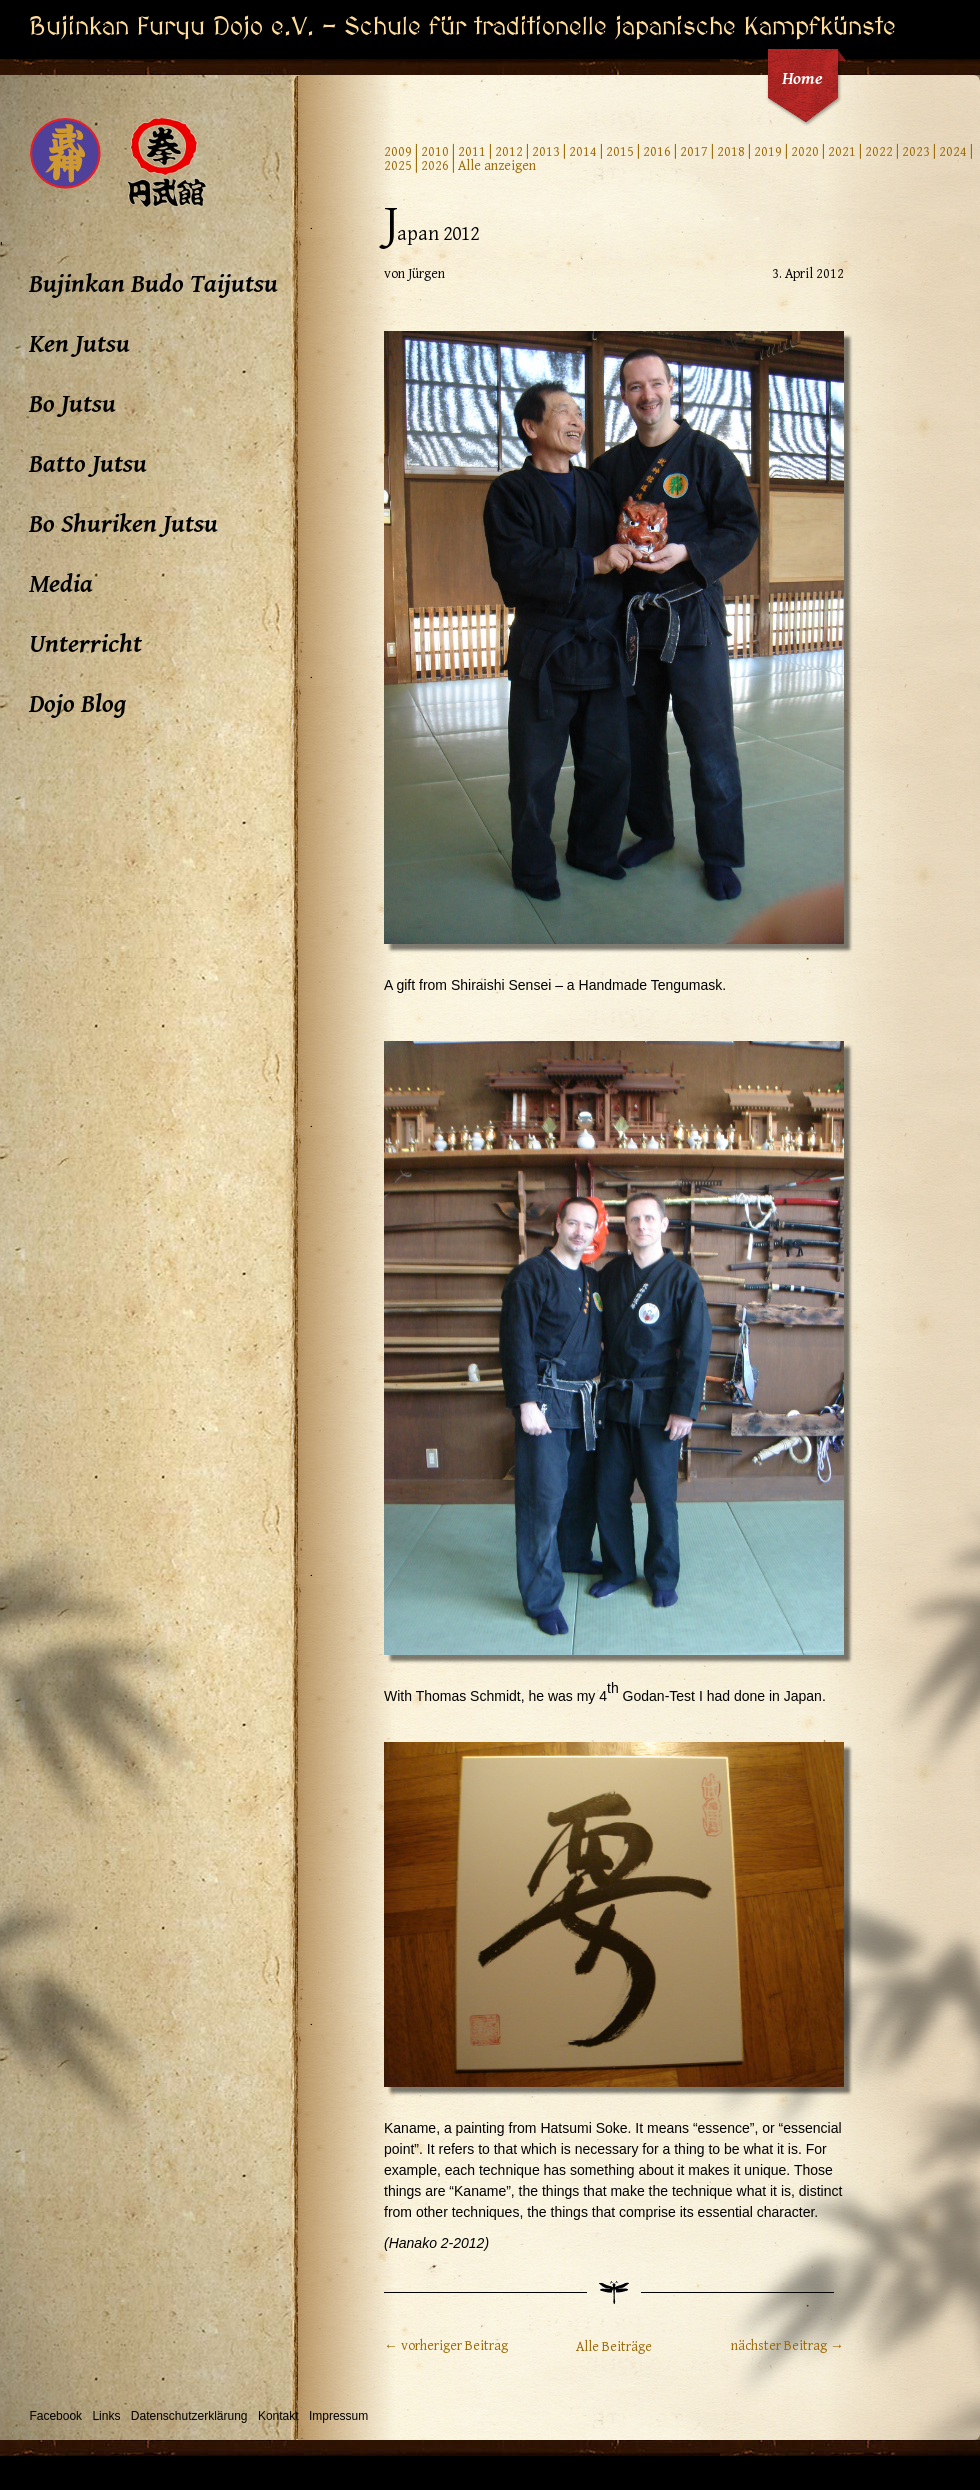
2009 (398, 152)
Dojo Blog (77, 704)
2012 (509, 152)
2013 (546, 152)
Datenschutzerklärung (189, 2416)
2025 (398, 166)
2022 (879, 152)
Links (106, 2416)
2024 (953, 152)
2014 (583, 152)
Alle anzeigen (497, 166)
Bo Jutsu (72, 404)
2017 (694, 152)
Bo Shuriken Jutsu (123, 524)
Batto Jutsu (88, 464)
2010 (435, 152)
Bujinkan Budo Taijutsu (153, 284)
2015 (620, 152)
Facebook (55, 2416)
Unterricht (85, 644)
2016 (657, 152)
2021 (842, 152)
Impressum (338, 2416)
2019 (768, 152)
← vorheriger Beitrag (446, 2346)
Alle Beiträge (614, 2347)
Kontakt (278, 2416)
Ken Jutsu (79, 344)
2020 (805, 152)
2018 (731, 152)
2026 (435, 166)
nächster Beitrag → (787, 2346)
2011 (472, 152)
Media (61, 584)
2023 (916, 152)
